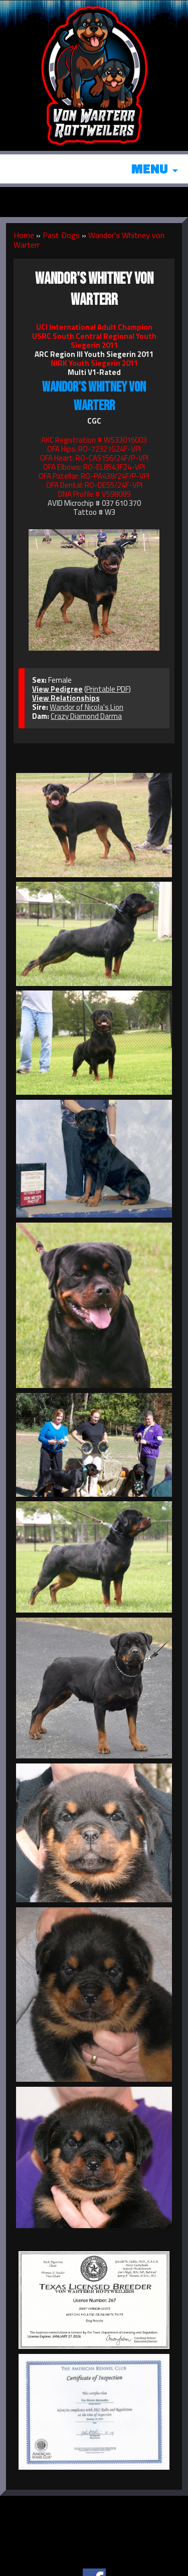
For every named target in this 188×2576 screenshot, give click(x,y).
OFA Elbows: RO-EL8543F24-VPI (94, 467)
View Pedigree (57, 689)
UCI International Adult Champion (94, 327)
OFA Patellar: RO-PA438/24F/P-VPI (94, 476)
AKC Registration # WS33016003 (94, 440)
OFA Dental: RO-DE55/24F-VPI (94, 485)
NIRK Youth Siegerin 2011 (94, 363)
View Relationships (66, 698)
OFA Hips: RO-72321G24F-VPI (94, 449)
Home (24, 235)
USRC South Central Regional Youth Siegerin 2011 (94, 340)
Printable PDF (107, 689)
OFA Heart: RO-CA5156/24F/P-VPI (94, 458)
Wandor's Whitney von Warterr (89, 240)
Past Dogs (61, 235)
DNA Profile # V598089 (94, 494)
